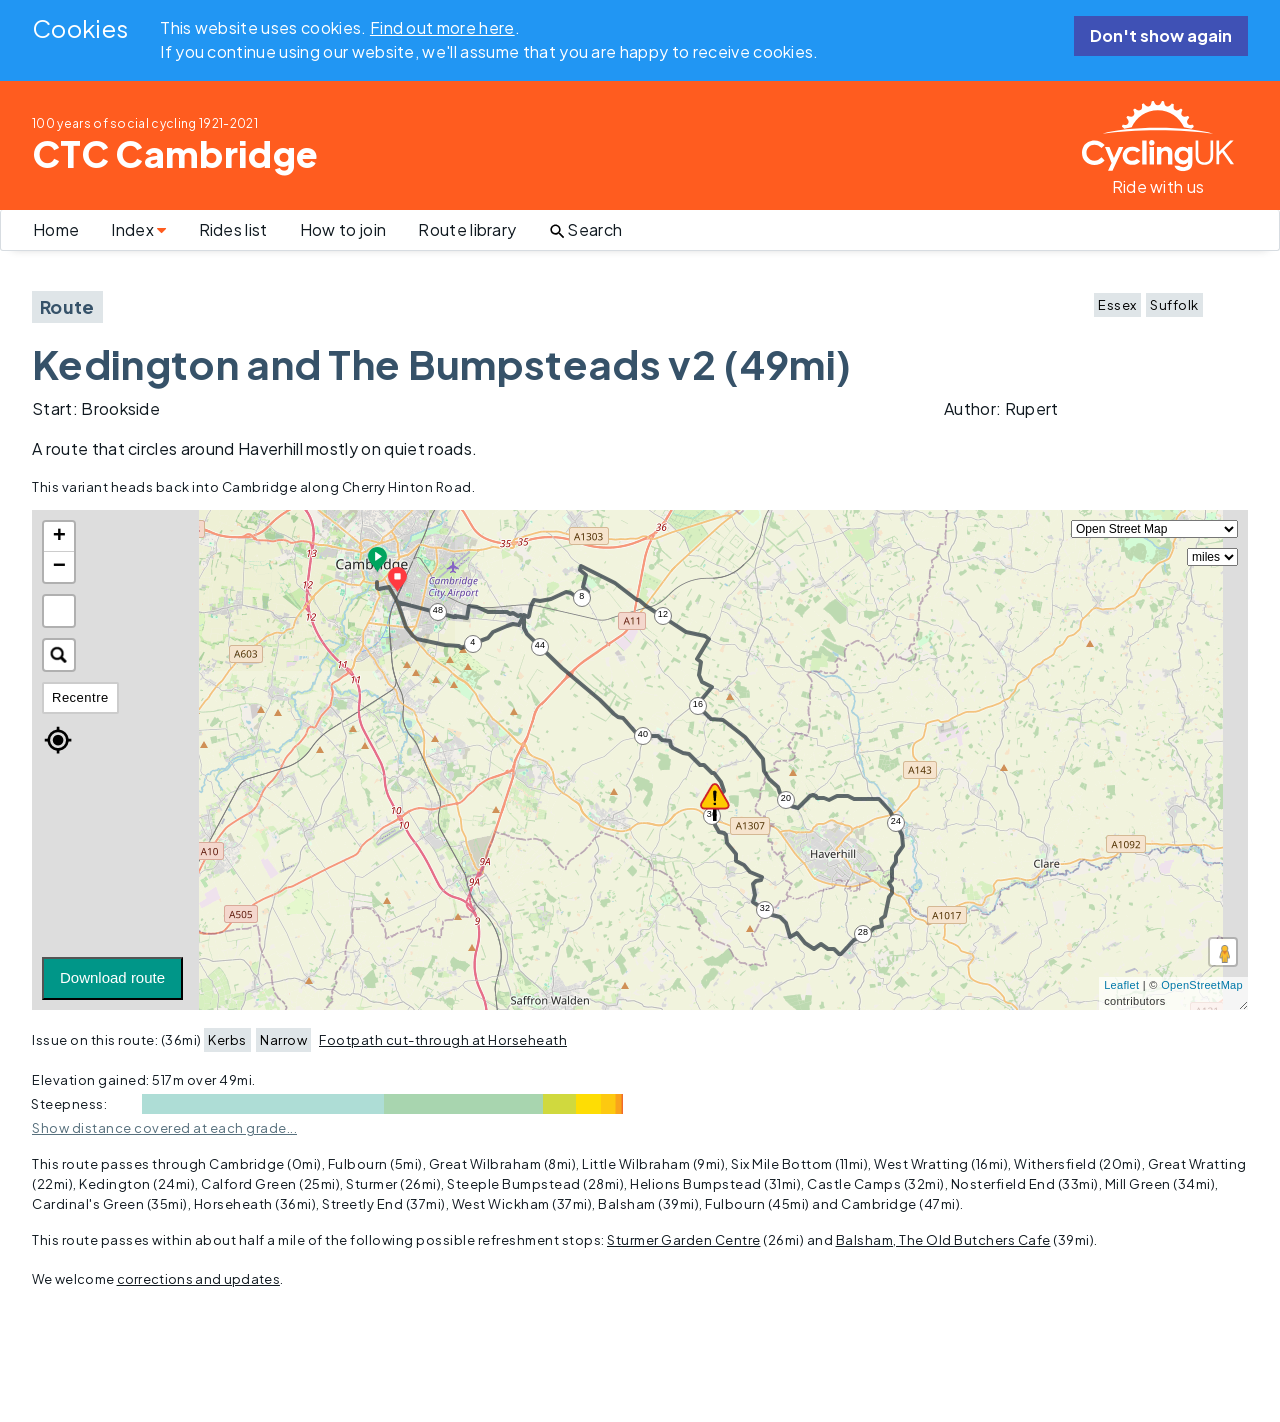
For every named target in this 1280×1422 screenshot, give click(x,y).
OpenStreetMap (1202, 985)
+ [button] (60, 537)
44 (540, 645)
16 (698, 704)
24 (896, 821)
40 (643, 734)
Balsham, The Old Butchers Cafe (943, 1240)
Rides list (233, 229)
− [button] (60, 567)
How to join (343, 229)
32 (765, 908)
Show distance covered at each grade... (164, 1128)
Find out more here (442, 27)
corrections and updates (198, 1279)
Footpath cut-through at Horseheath (443, 1040)
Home (56, 229)
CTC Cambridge (175, 153)
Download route (112, 977)
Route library (467, 229)
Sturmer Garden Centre (684, 1240)
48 (438, 610)
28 (863, 932)
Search (585, 230)
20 (786, 798)
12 (663, 614)
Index (138, 229)
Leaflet (1121, 985)
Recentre (80, 697)
